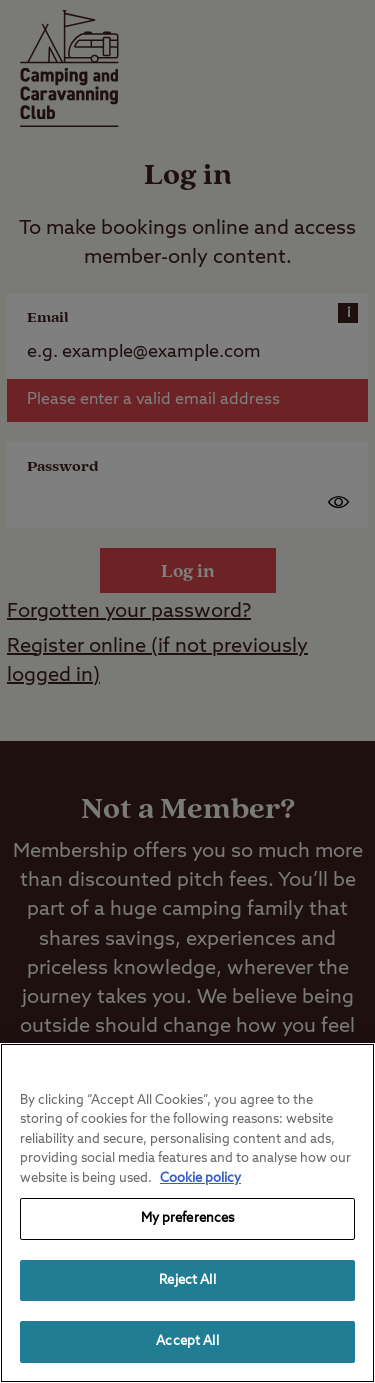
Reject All (187, 1280)
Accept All (187, 1341)
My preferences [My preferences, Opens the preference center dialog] (188, 1218)
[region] (187, 1213)
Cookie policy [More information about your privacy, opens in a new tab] (200, 1178)
